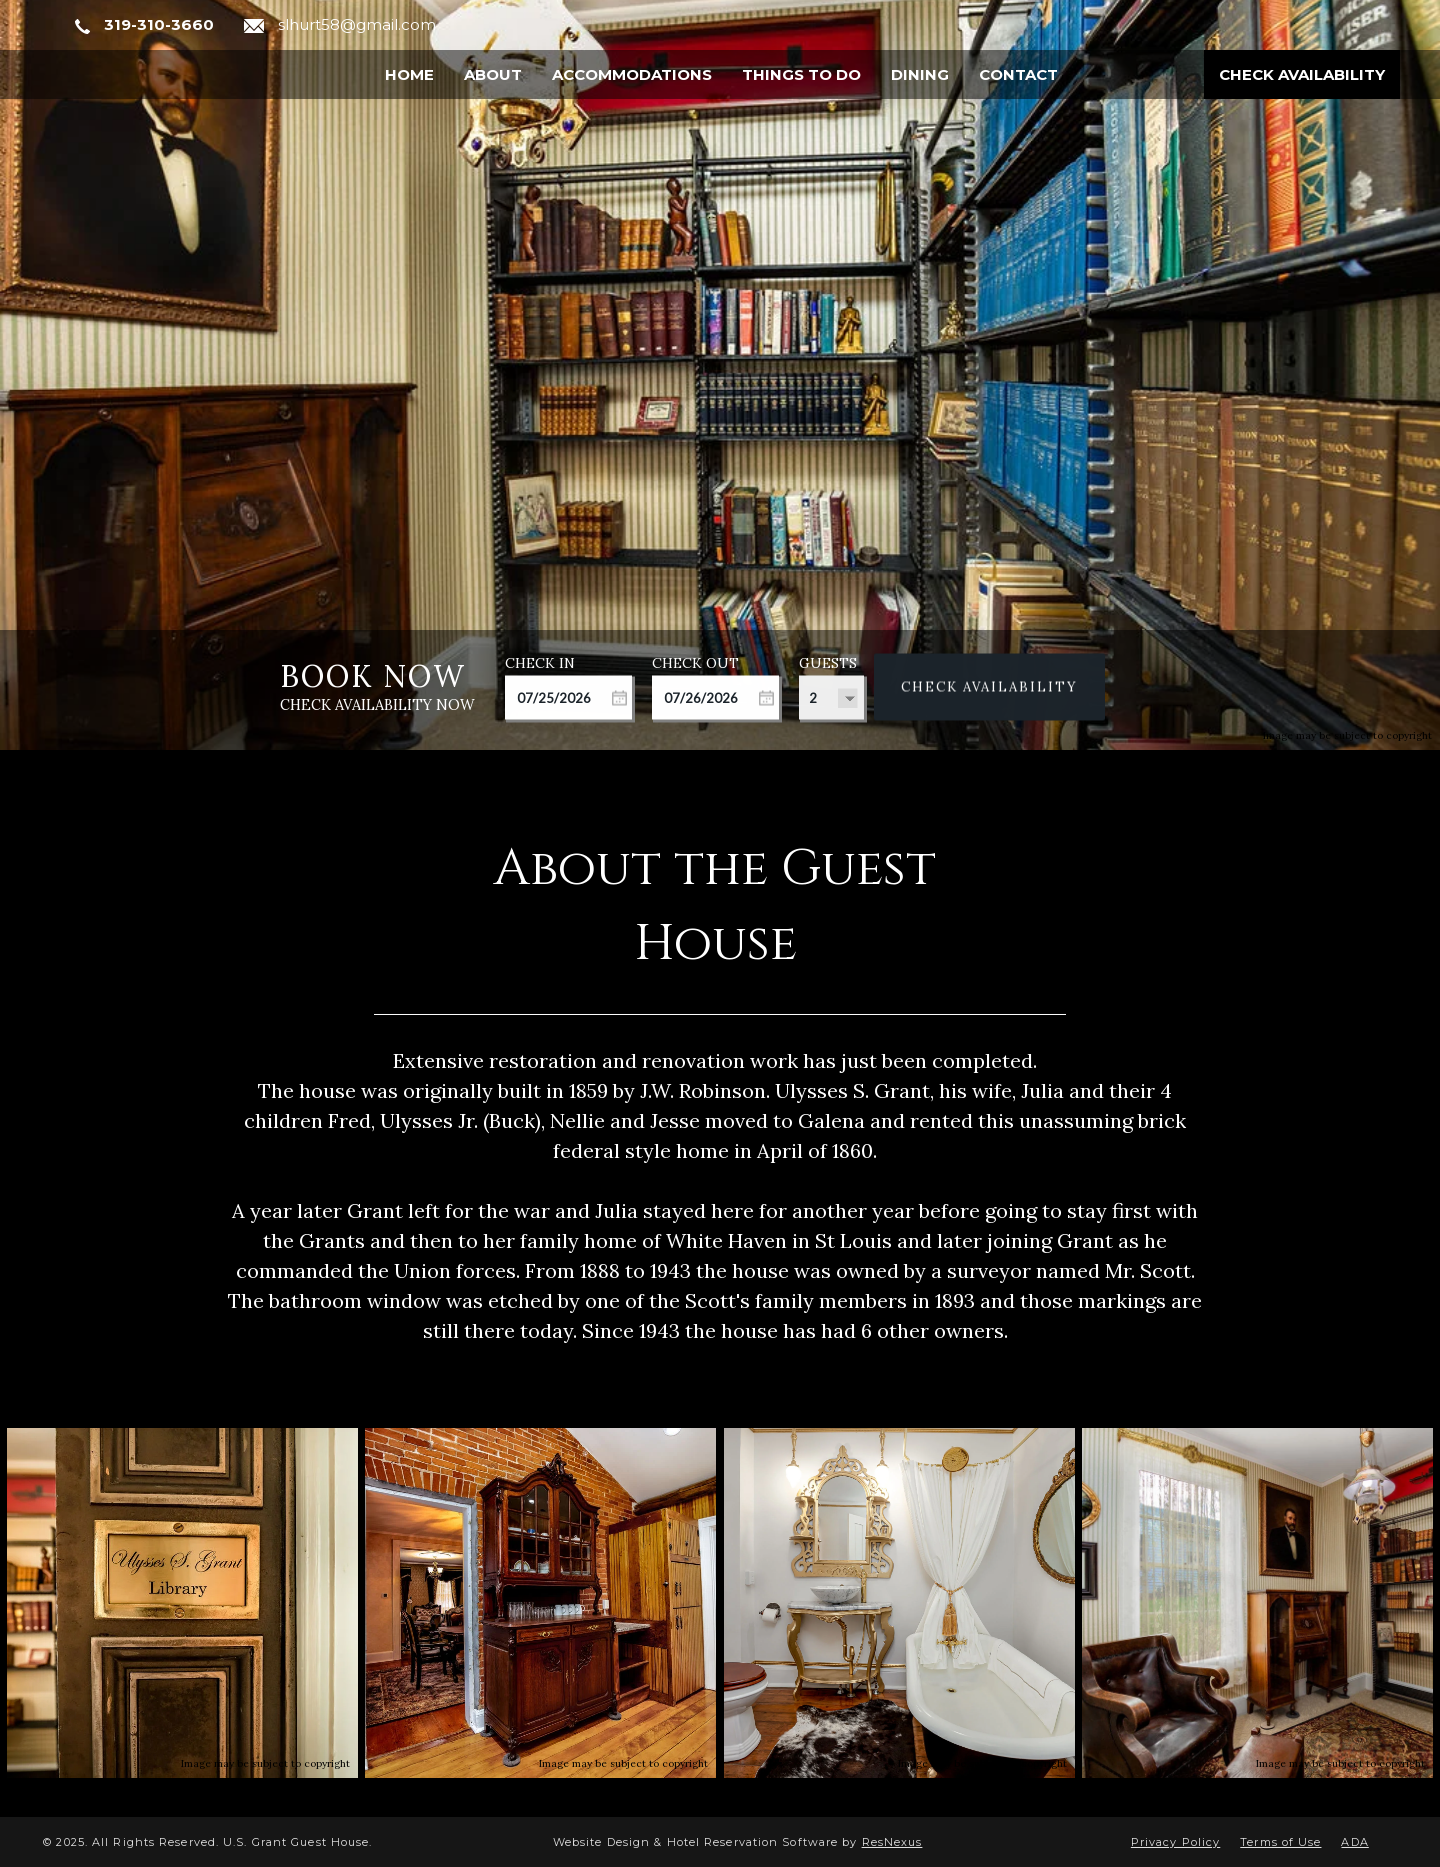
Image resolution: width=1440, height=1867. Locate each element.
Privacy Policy (1175, 1842)
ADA (1354, 1842)
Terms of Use (1280, 1842)
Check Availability (1302, 74)
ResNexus (892, 1842)
